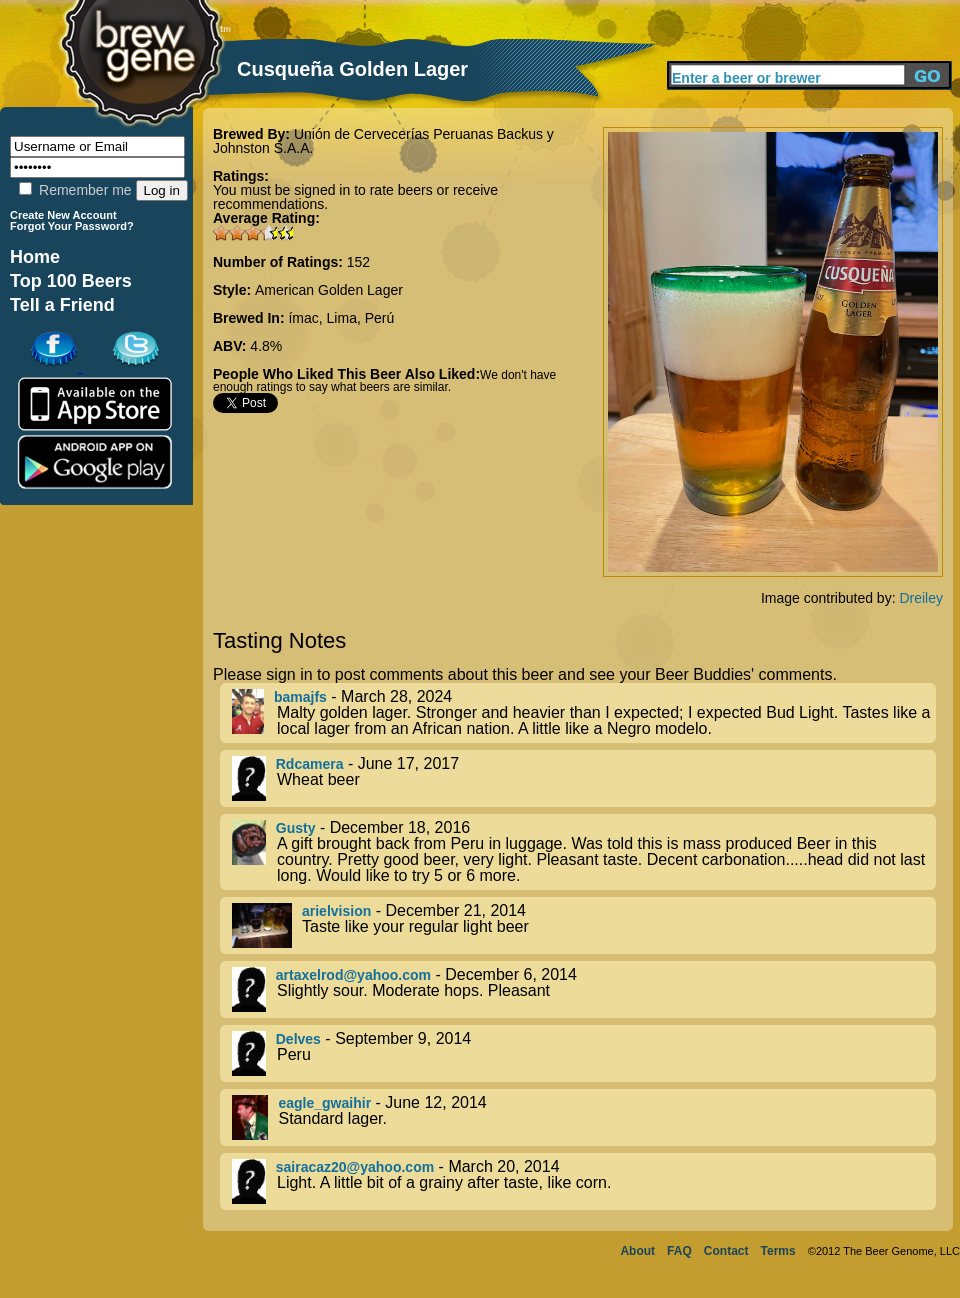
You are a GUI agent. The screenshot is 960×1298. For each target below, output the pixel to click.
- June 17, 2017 (584, 778)
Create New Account (63, 215)
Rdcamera (310, 764)
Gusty (296, 828)
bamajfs (300, 697)
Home (35, 257)
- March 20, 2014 (584, 1181)
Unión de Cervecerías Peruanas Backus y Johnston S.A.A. (383, 141)
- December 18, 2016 (584, 852)
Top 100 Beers (71, 281)
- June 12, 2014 (584, 1117)
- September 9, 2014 (584, 1053)
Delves (298, 1039)
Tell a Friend (62, 305)
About (637, 1251)
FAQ (679, 1251)
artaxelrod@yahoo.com (353, 975)
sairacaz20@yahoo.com (355, 1167)
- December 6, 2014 (584, 989)
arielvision (336, 911)
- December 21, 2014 (584, 925)
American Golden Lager (329, 290)
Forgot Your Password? (72, 226)
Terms (778, 1251)
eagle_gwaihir (324, 1103)
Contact (726, 1251)
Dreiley (921, 598)
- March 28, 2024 (584, 713)
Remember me (75, 190)
